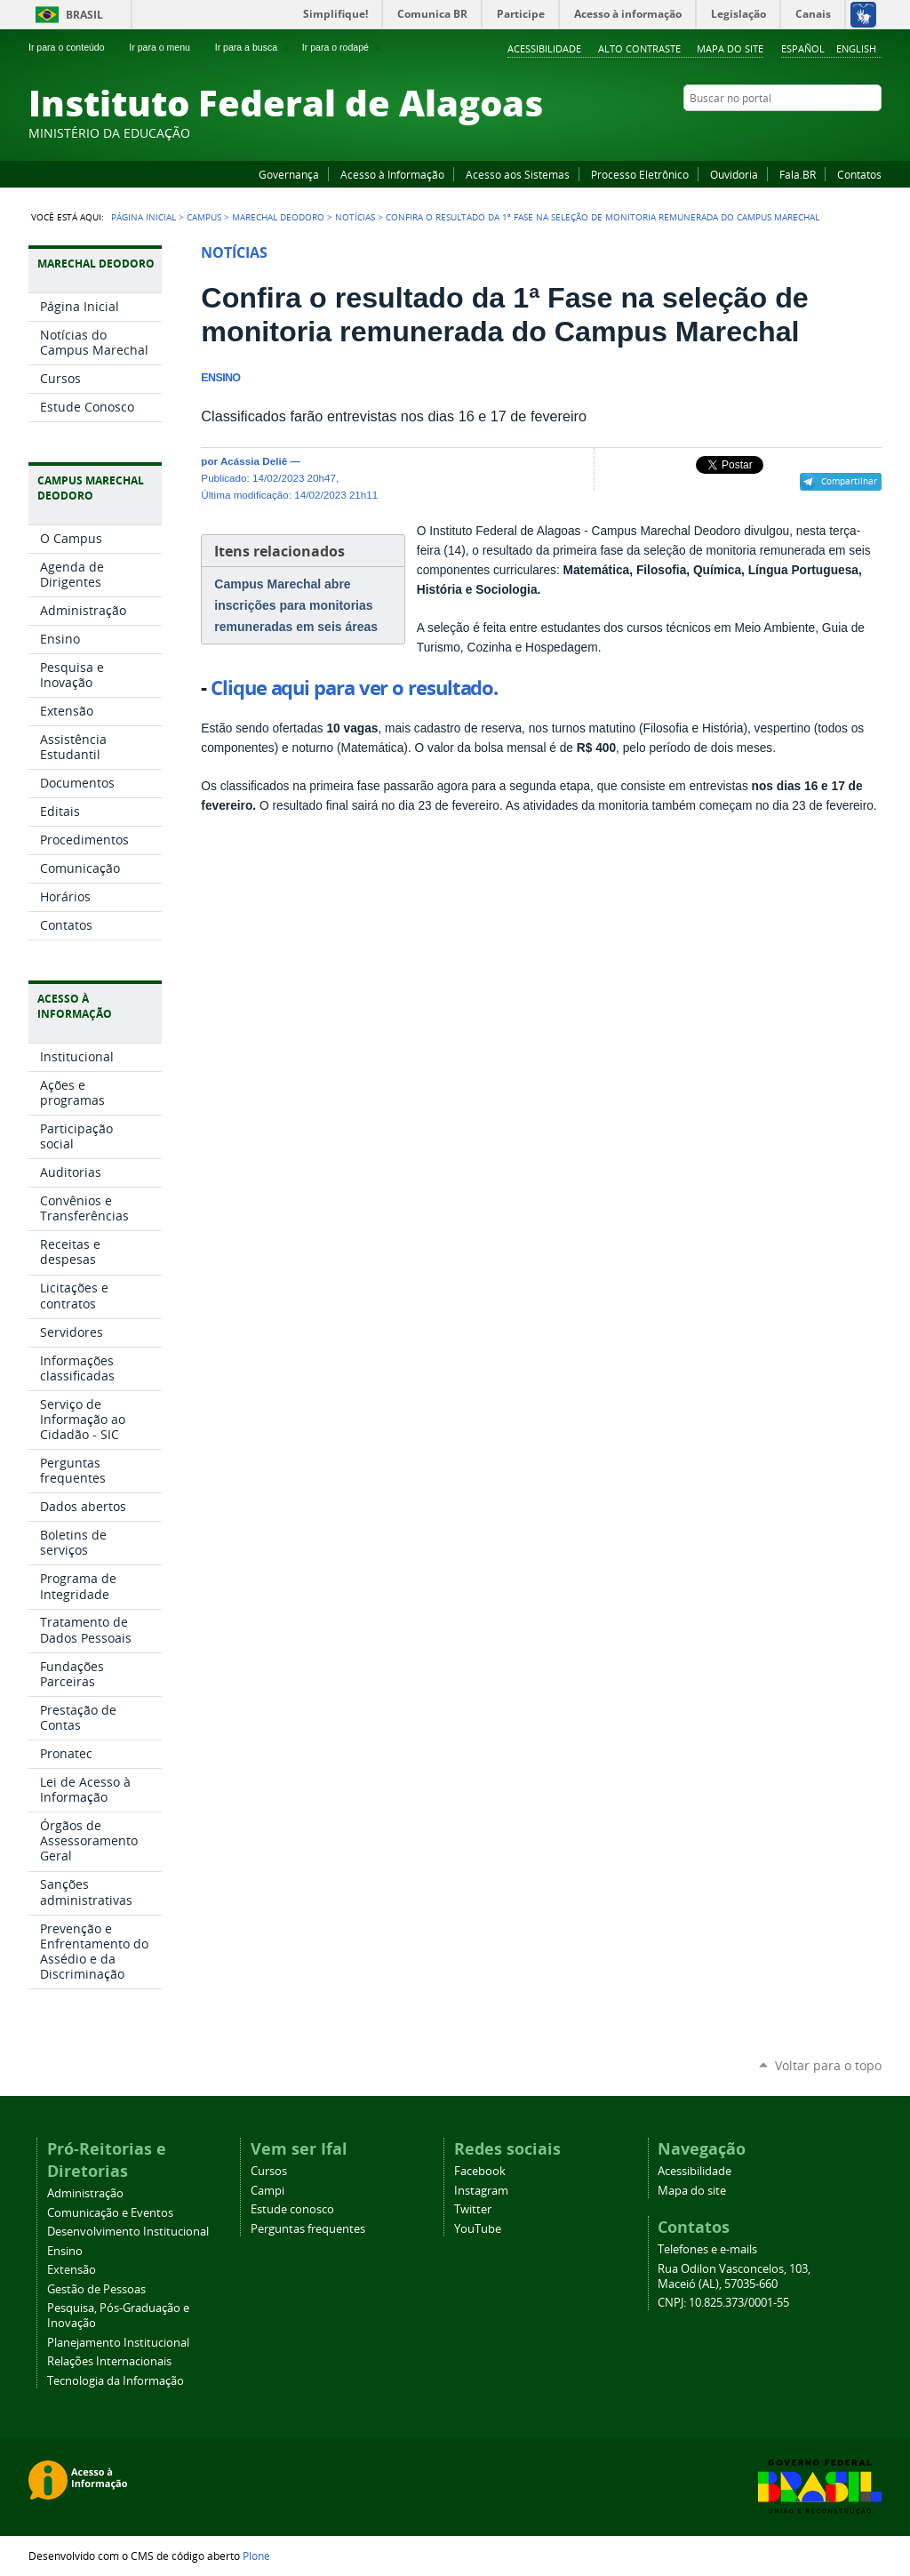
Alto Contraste (639, 48)
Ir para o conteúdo (73, 47)
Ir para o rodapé (343, 47)
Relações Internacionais (109, 2361)
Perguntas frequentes (308, 2228)
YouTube (806, 132)
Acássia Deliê (253, 461)
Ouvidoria (734, 174)
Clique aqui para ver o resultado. (354, 688)
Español (803, 48)
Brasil (84, 14)
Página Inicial (143, 217)
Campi (267, 2190)
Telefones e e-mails (707, 2249)
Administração (85, 2193)
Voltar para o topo (828, 2065)
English (856, 48)
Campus (204, 217)
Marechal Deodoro (278, 217)
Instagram (828, 132)
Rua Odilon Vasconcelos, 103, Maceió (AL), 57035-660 (734, 2276)
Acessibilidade (544, 48)
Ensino (65, 2251)
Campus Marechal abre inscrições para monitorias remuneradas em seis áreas (296, 605)
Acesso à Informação (392, 174)
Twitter (850, 132)
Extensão (71, 2269)
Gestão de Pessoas (96, 2289)
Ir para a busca (253, 47)
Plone (256, 2555)
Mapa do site (730, 48)
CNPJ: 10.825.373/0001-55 (723, 2302)
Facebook (784, 132)
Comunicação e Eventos (110, 2212)
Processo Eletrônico (640, 174)
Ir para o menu (166, 47)
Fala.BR (797, 174)
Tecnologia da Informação (115, 2380)
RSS (873, 132)
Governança (289, 174)
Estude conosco (292, 2209)
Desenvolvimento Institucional (128, 2231)
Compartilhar (849, 481)
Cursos (269, 2171)
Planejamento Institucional (118, 2342)
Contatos (859, 174)
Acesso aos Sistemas (518, 174)
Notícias (355, 217)
